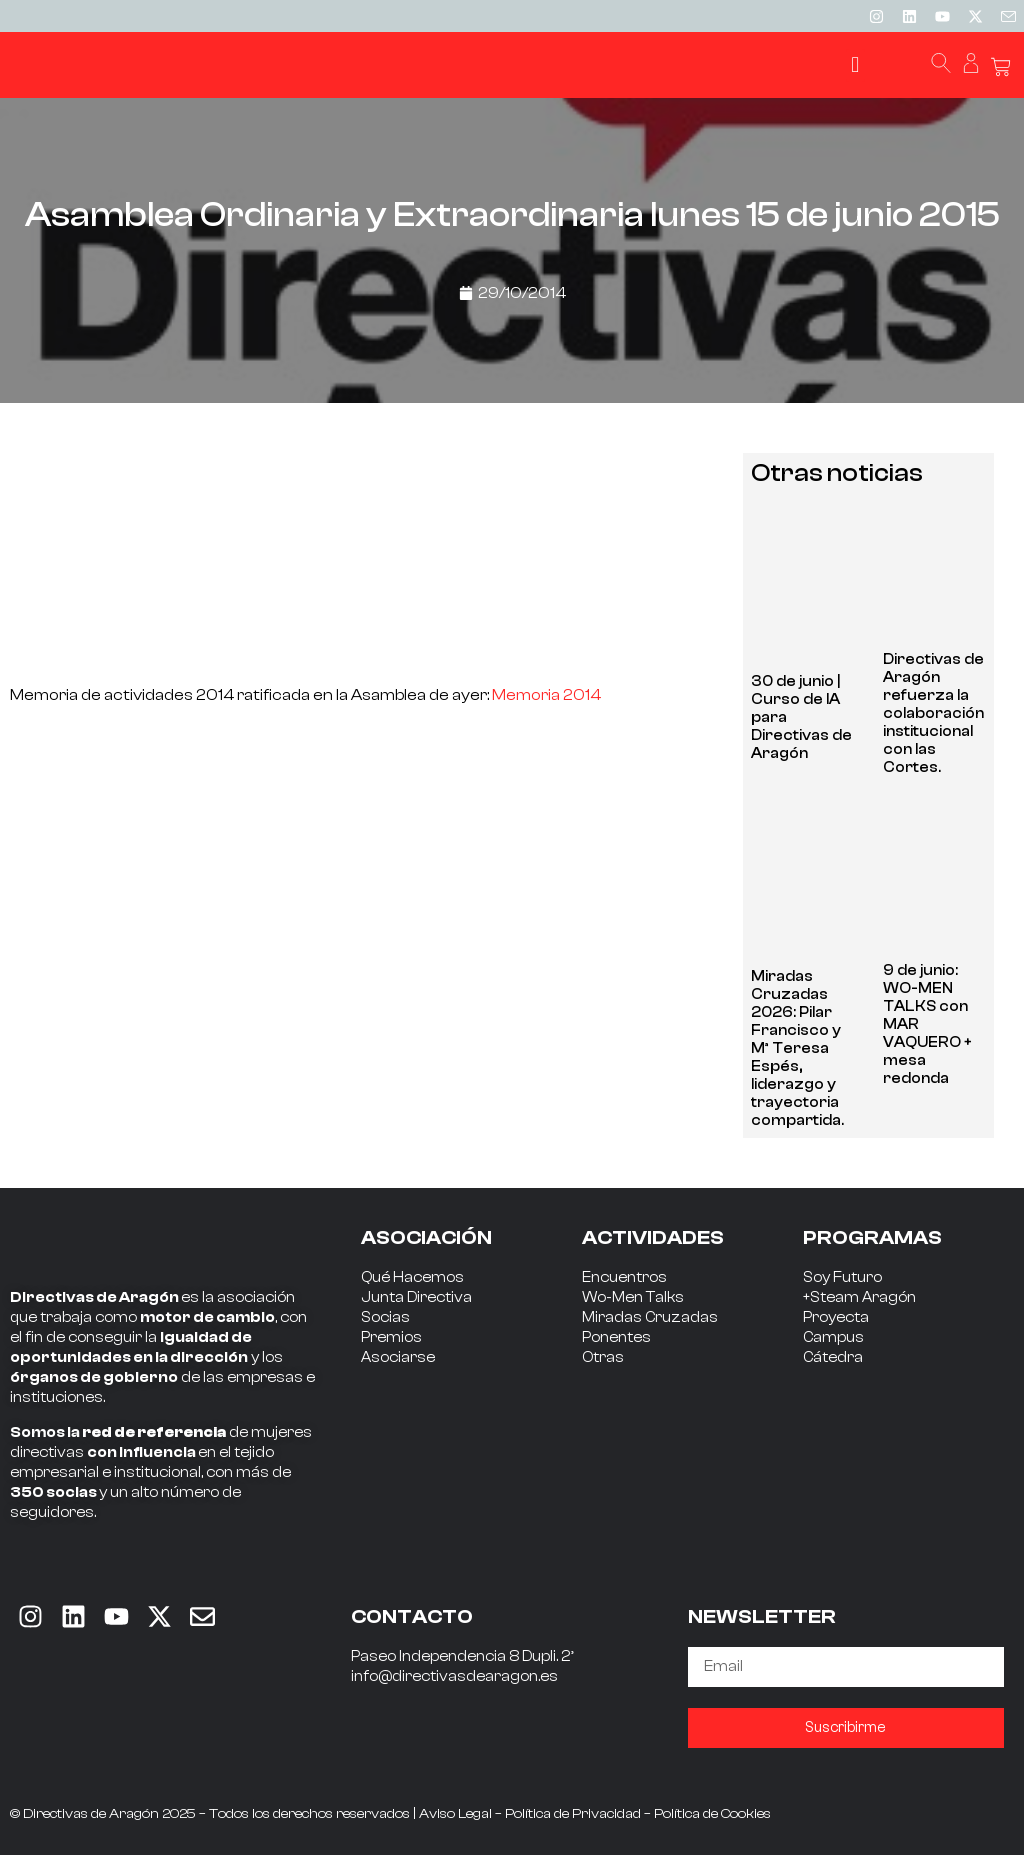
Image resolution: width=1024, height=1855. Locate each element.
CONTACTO (412, 1616)
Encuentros (624, 1277)
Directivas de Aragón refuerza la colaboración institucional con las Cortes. (933, 713)
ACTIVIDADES (653, 1237)
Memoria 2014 (546, 695)
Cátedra (833, 1357)
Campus (833, 1337)
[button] (855, 65)
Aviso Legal (455, 1814)
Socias (385, 1317)
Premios (391, 1337)
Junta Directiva (416, 1297)
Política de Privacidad (573, 1814)
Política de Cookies (712, 1814)
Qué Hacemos (412, 1277)
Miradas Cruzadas (650, 1317)
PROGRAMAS (872, 1237)
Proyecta (836, 1317)
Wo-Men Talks (633, 1297)
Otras (603, 1357)
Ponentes (616, 1337)
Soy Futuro (842, 1277)
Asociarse (398, 1357)
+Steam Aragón (859, 1297)
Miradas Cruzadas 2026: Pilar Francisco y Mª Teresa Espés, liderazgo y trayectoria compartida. (797, 1048)
